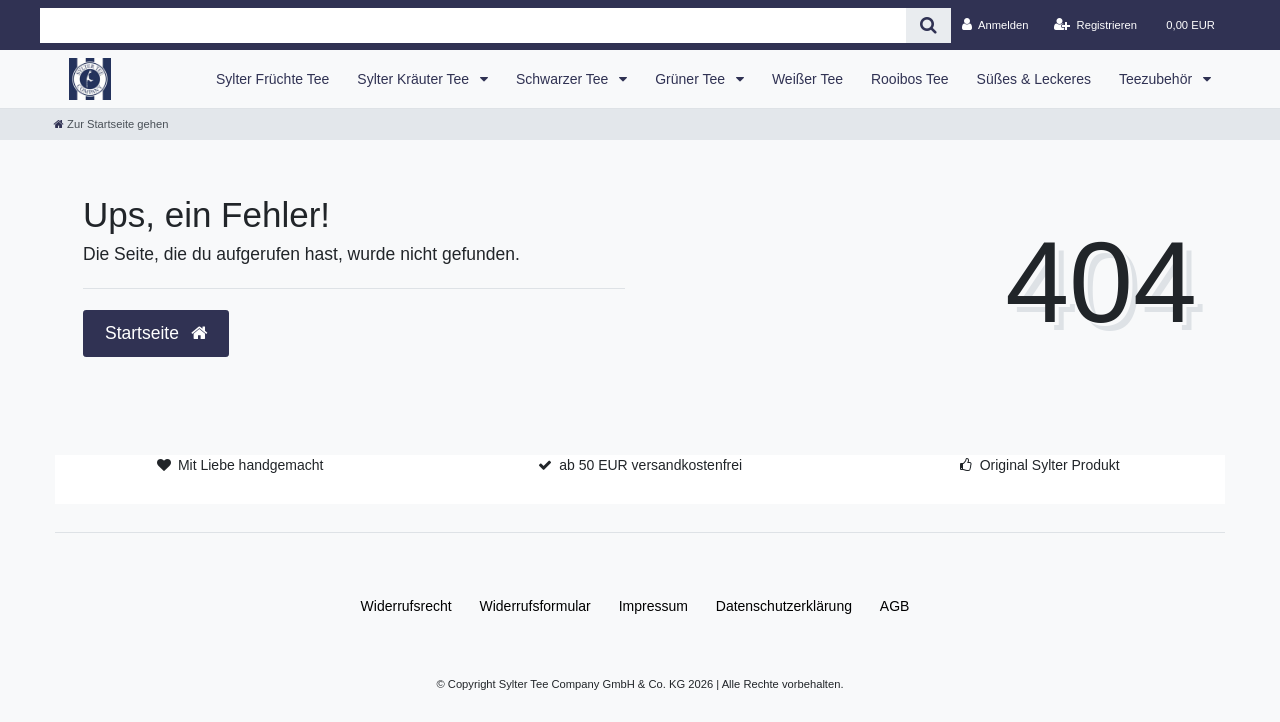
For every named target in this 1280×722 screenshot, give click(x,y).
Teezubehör (1157, 79)
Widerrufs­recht (406, 606)
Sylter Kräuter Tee (415, 79)
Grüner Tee (692, 79)
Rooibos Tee (910, 79)
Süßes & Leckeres (1034, 79)
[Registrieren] (1095, 25)
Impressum (653, 606)
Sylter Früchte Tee (272, 79)
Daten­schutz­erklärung (784, 606)
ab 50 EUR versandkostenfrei (650, 465)
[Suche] (928, 25)
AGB (895, 606)
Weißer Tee (807, 79)
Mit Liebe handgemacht (251, 465)
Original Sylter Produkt (1050, 465)
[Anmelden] (995, 25)
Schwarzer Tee (564, 79)
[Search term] (473, 25)
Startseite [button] (156, 333)
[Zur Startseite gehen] (111, 124)
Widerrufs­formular (535, 606)
